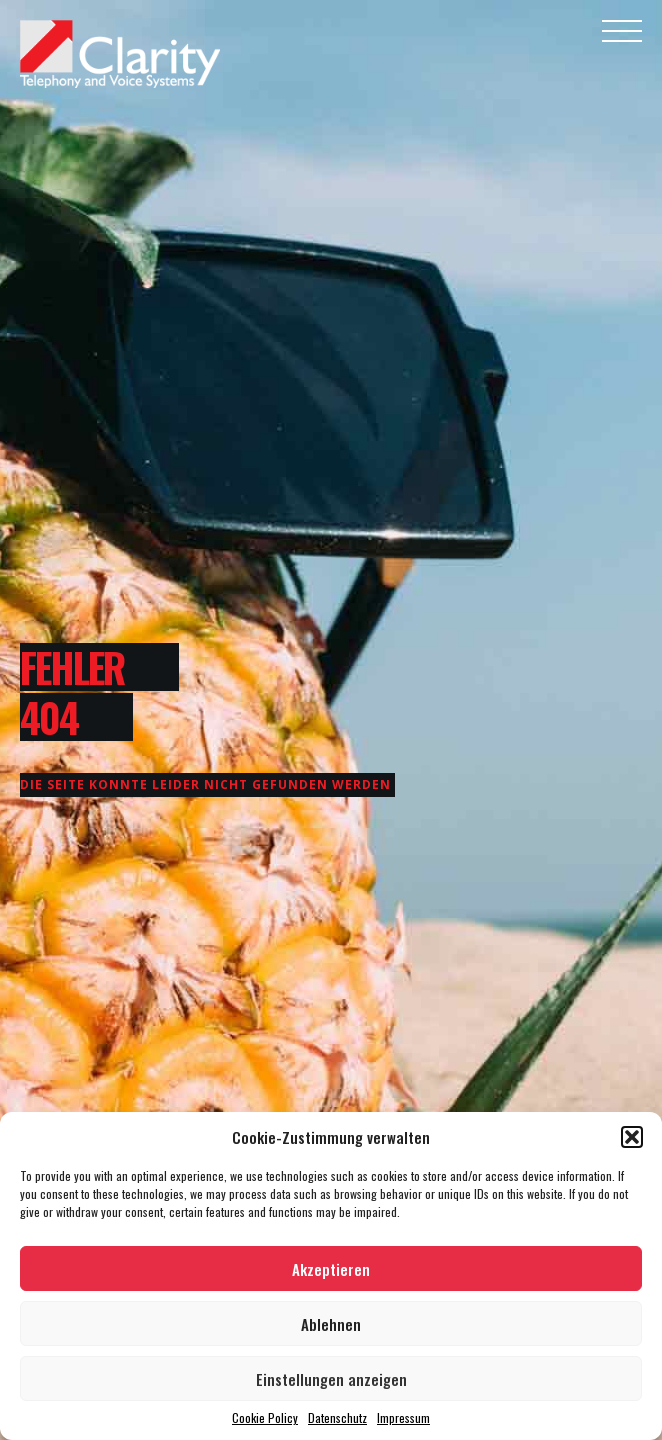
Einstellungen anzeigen (331, 1379)
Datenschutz (337, 1418)
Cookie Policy (265, 1418)
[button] (632, 1137)
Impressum (403, 1418)
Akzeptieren (331, 1269)
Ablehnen (331, 1324)
